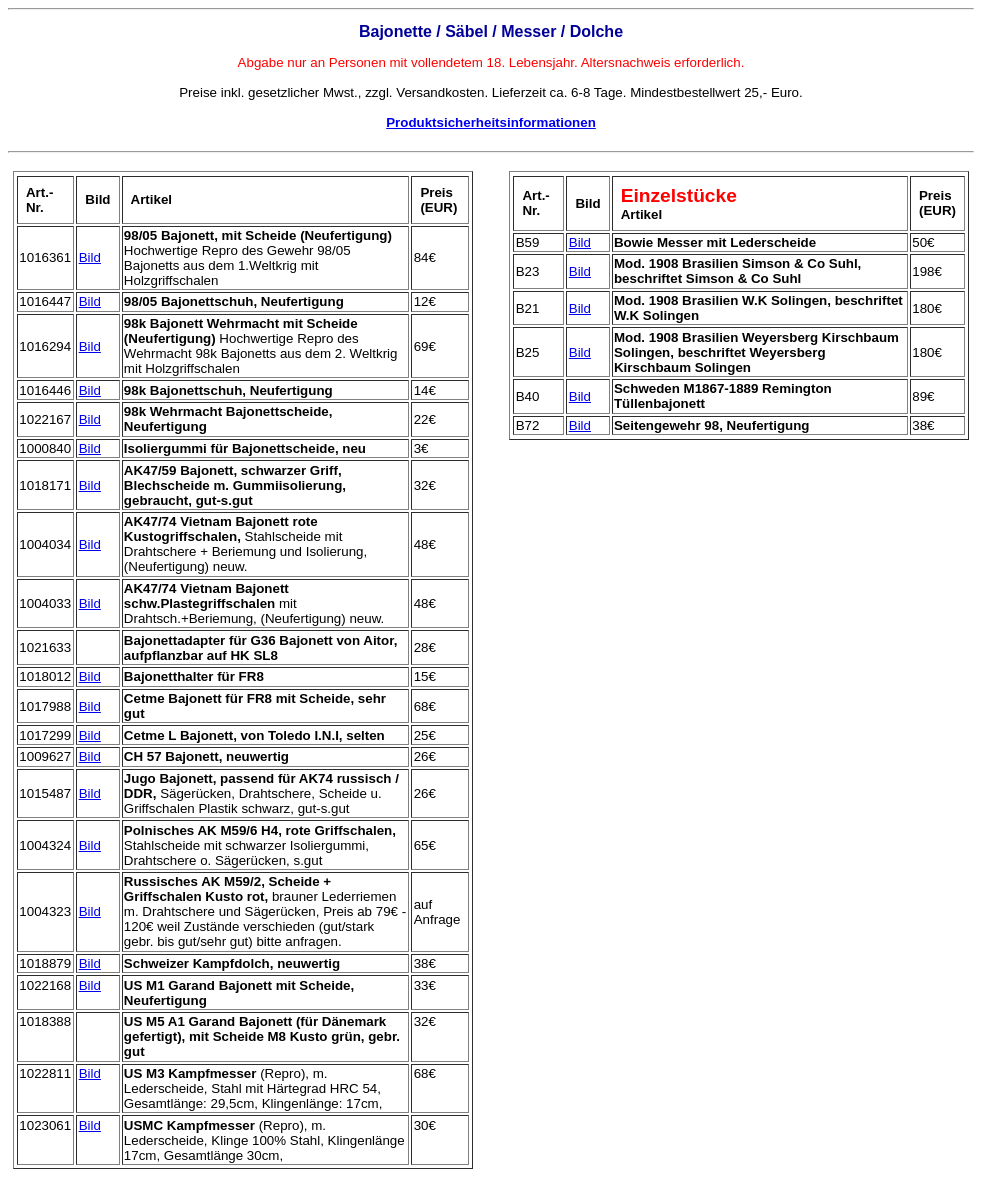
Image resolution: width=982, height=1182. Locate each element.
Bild (90, 257)
